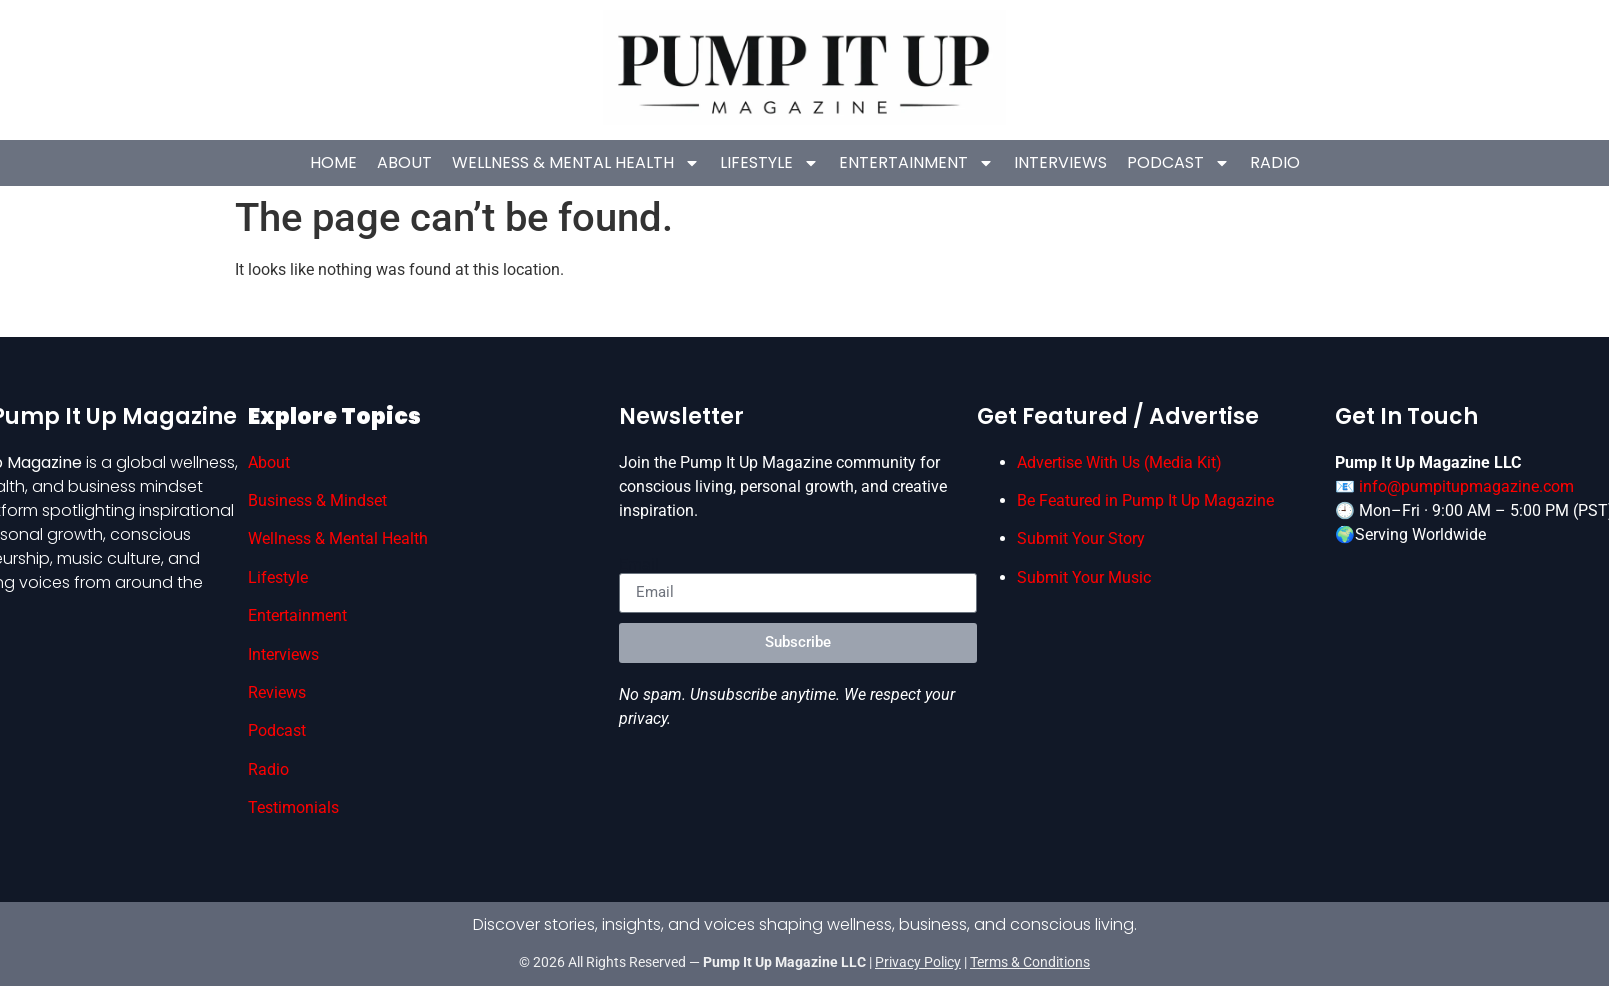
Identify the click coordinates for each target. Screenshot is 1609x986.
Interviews (1060, 162)
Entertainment (916, 163)
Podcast (1178, 163)
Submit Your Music (1084, 577)
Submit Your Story (1081, 538)
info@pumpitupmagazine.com (1466, 486)
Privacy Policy (918, 962)
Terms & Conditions (1030, 962)
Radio (1275, 162)
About (404, 162)
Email (639, 565)
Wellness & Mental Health (576, 163)
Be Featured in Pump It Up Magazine (1145, 500)
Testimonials (293, 807)
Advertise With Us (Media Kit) (1119, 462)
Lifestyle (769, 163)
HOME (333, 162)
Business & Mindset (317, 500)
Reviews (277, 692)
